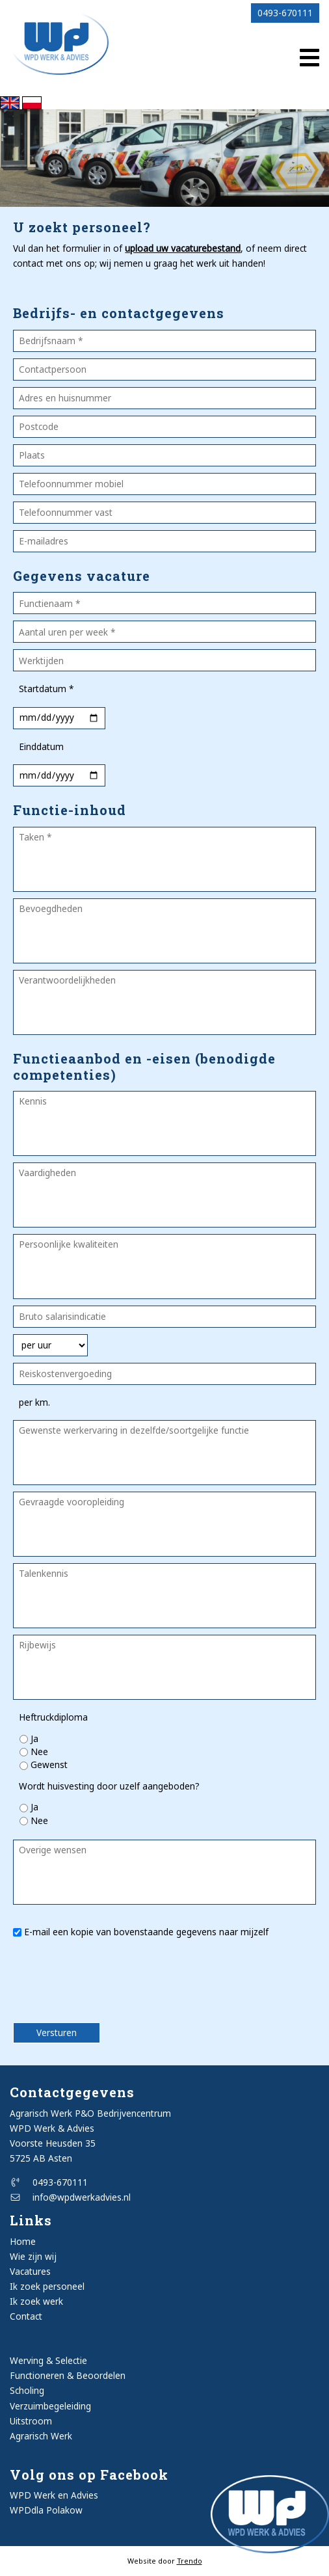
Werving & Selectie (48, 2360)
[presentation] (89, 1984)
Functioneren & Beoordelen (67, 2375)
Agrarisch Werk (41, 2436)
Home (23, 2241)
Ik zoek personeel (47, 2286)
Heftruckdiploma (53, 1717)
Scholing (27, 2390)
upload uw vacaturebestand (183, 248)
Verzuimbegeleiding (50, 2406)
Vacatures (30, 2271)
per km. (34, 1402)
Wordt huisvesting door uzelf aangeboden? (109, 1786)
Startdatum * (46, 688)
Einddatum (41, 746)
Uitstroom (31, 2421)
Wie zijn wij (33, 2256)
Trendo (189, 2561)
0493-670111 (285, 13)
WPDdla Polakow (46, 2510)
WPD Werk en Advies (54, 2495)
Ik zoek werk (36, 2301)
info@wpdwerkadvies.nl (70, 2197)
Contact (26, 2316)
